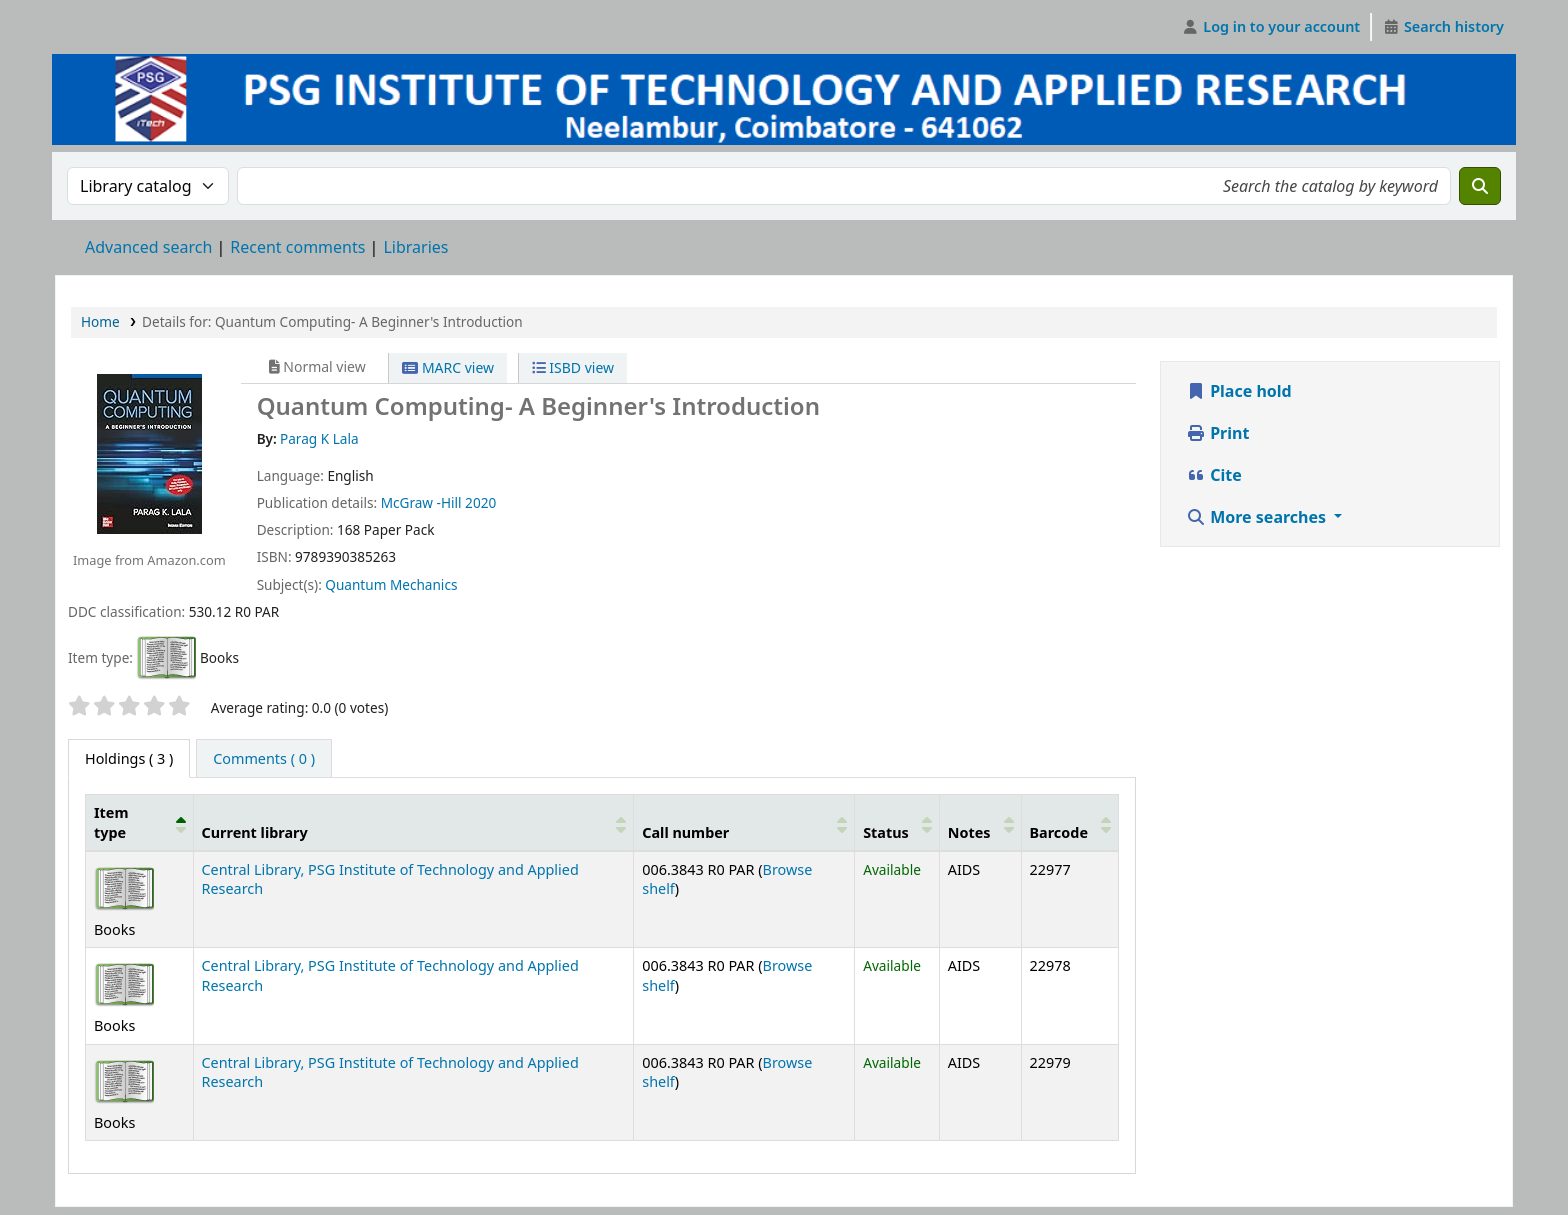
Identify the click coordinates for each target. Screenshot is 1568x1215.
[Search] (1480, 186)
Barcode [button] (1059, 832)
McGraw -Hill (421, 502)
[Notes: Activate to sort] (980, 823)
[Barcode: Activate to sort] (1069, 823)
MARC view (448, 367)
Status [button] (886, 832)
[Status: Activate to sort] (897, 823)
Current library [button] (255, 832)
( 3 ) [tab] (129, 758)
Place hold (1239, 391)
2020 (480, 502)
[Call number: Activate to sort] (744, 823)
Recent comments (297, 247)
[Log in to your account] (1271, 27)
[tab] (264, 759)
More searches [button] (1258, 517)
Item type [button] (111, 822)
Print (1217, 433)
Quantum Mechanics (391, 584)
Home (100, 321)
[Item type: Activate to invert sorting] (140, 823)
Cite (1214, 475)
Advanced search (148, 247)
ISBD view (573, 367)
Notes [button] (969, 832)
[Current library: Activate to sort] (413, 823)
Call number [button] (685, 832)
